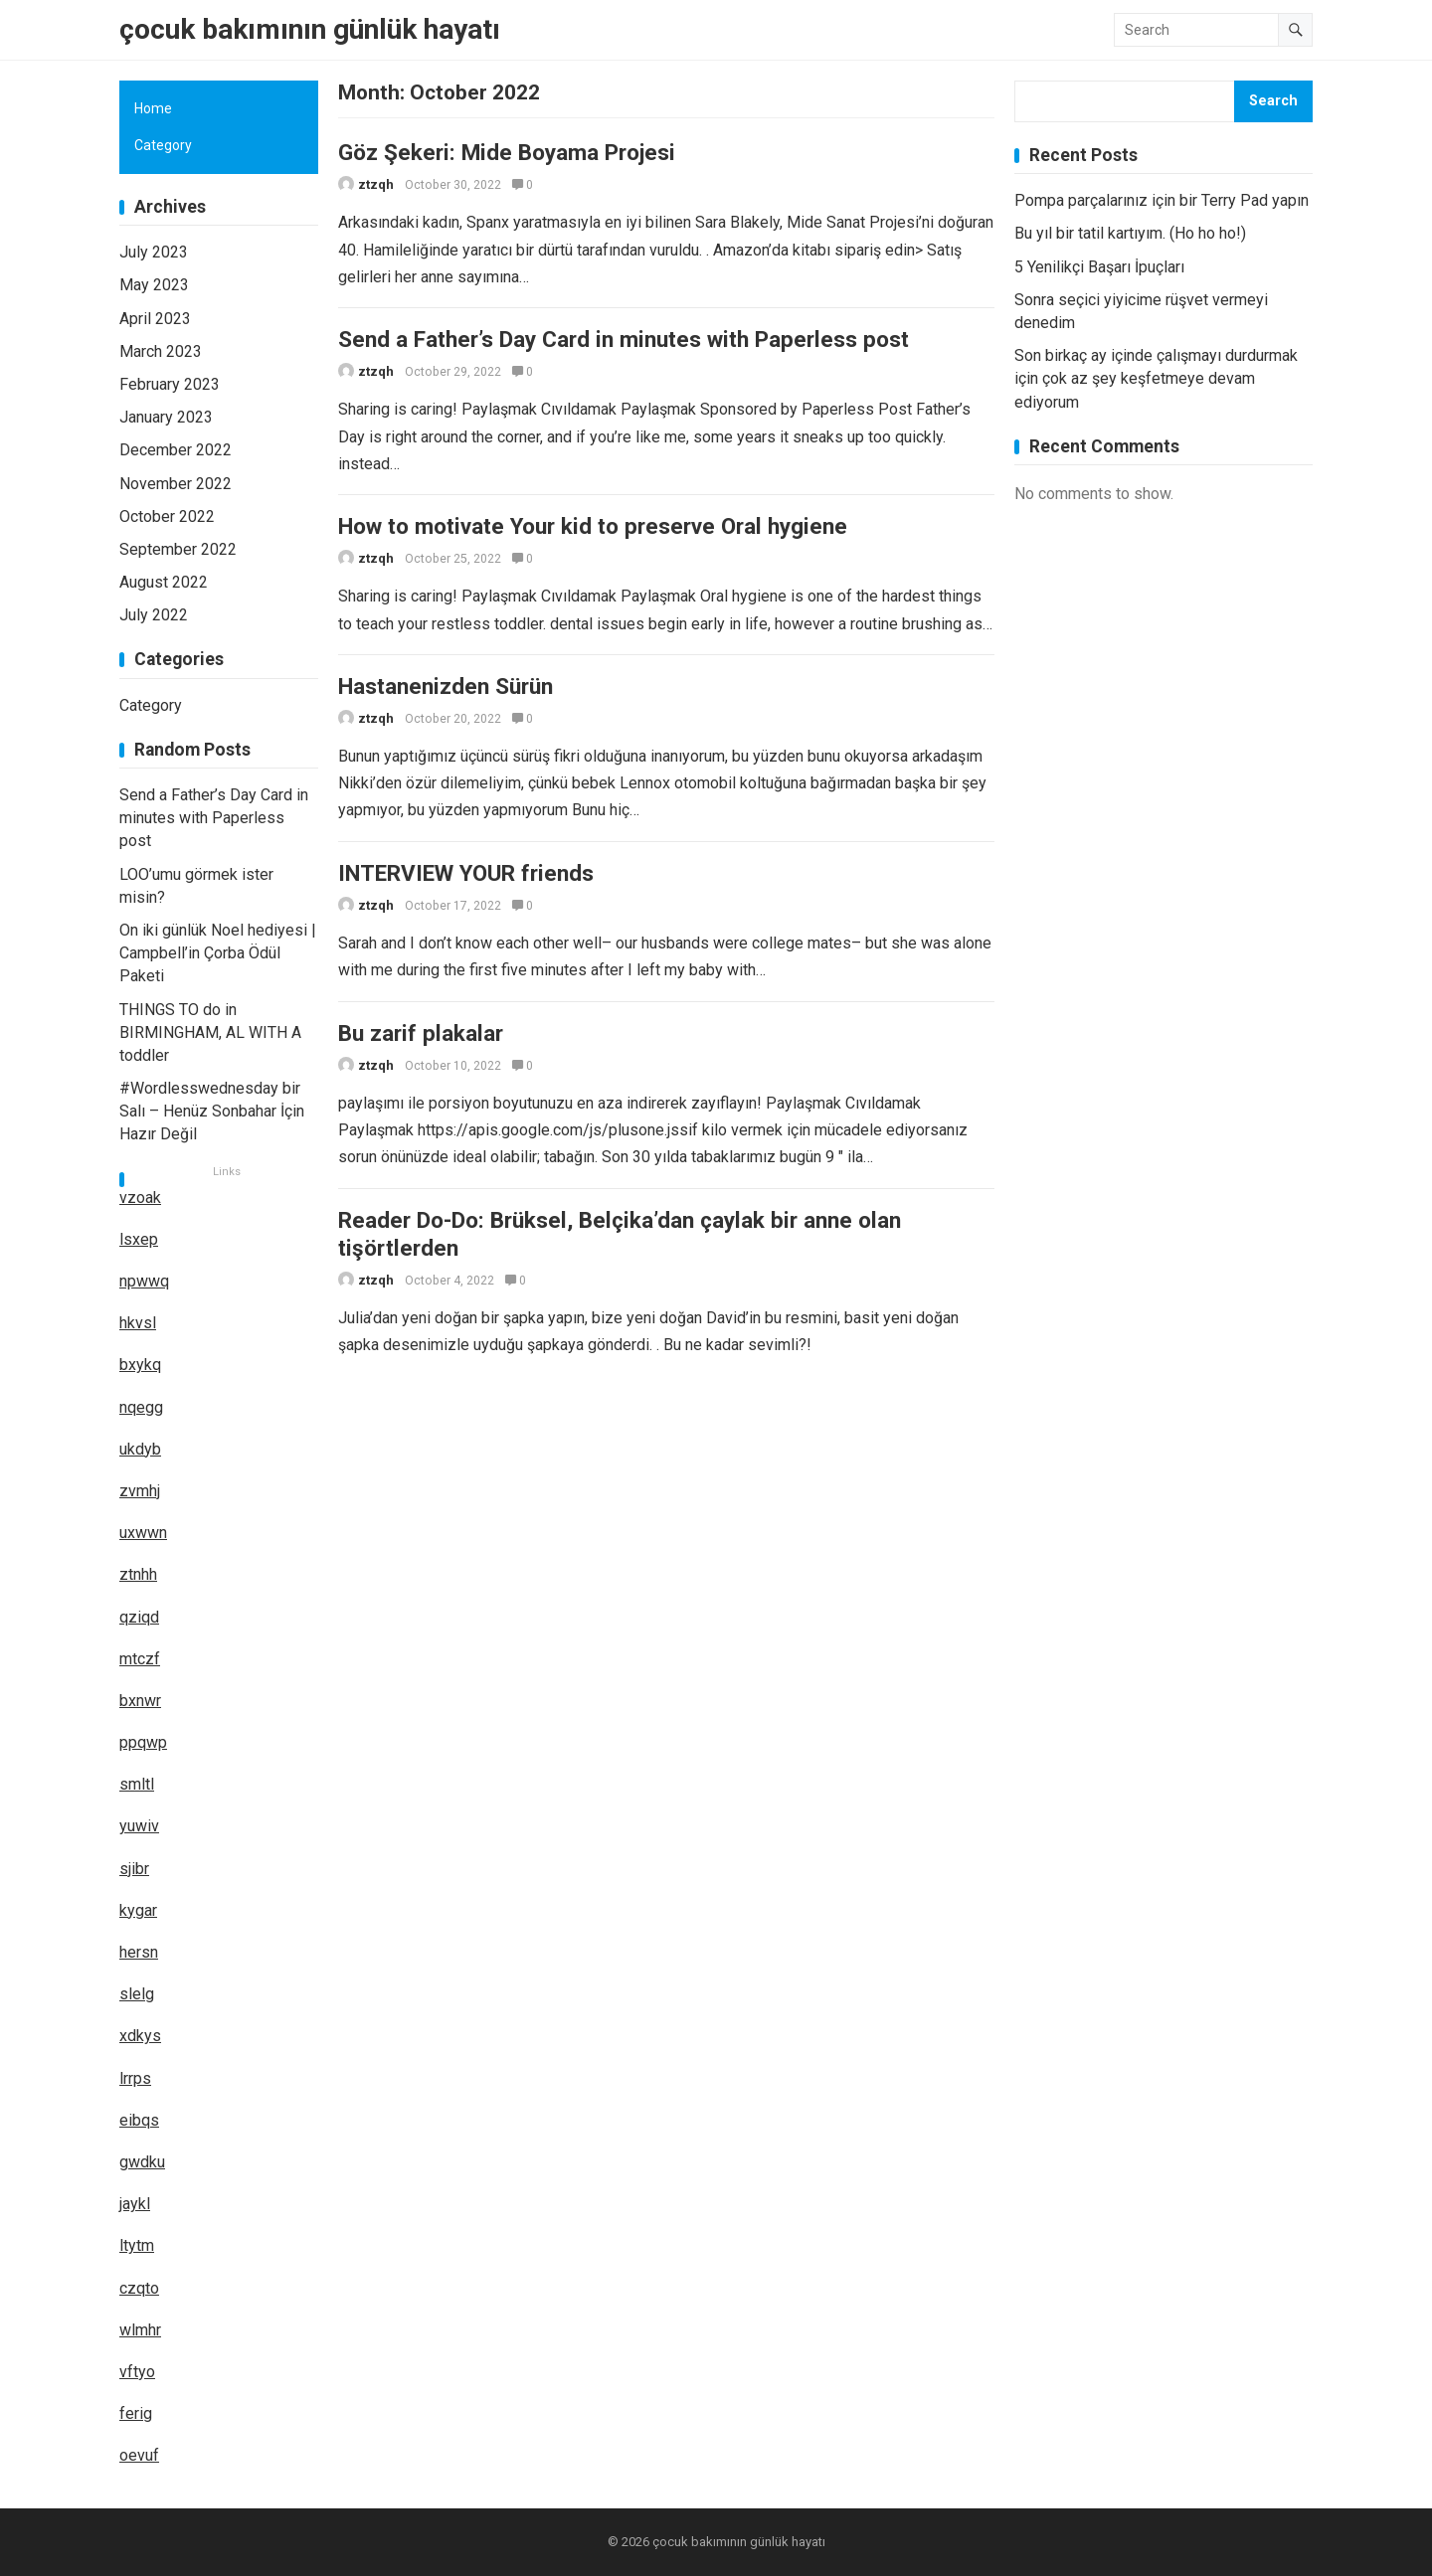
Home (153, 108)
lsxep (138, 1239)
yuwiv (139, 1825)
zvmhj (139, 1490)
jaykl (134, 2203)
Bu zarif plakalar (420, 1062)
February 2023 (169, 384)
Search (1273, 100)
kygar (138, 1910)
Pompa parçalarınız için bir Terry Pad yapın (1161, 200)
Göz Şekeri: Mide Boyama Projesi (506, 152)
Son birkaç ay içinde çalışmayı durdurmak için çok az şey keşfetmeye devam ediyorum (1156, 378)
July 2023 (153, 252)
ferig (135, 2413)
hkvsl (137, 1322)
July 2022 (153, 614)
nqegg (141, 1407)
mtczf (139, 1658)
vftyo (137, 2371)
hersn (138, 1952)
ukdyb (140, 1449)
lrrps (135, 2078)
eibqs (139, 2120)
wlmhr (140, 2329)
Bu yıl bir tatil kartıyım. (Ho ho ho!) (1130, 233)
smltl (136, 1784)
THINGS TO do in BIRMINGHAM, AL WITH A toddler (210, 1032)
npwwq (144, 1281)
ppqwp (143, 1742)
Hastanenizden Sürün (445, 703)
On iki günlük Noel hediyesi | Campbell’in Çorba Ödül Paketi (217, 953)
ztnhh (138, 1574)
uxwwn (143, 1532)
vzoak (140, 1197)
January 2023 (166, 417)
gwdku (142, 2161)
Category (163, 145)
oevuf (139, 2455)
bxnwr (140, 1700)
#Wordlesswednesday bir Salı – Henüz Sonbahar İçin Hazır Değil (211, 1111)
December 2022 (175, 449)
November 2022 (175, 483)
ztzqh (376, 184)
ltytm (136, 2245)
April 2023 (155, 318)
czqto (139, 2288)
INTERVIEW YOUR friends (466, 896)
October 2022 (167, 516)
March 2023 (160, 351)
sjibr (134, 1868)
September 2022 (178, 549)
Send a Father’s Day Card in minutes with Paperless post (623, 345)
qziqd (139, 1617)
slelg (136, 1993)
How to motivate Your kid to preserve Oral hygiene (592, 538)
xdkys (140, 2035)
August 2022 (163, 582)
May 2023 (154, 284)
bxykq (140, 1364)
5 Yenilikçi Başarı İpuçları (1099, 267)
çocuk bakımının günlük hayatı (309, 29)
